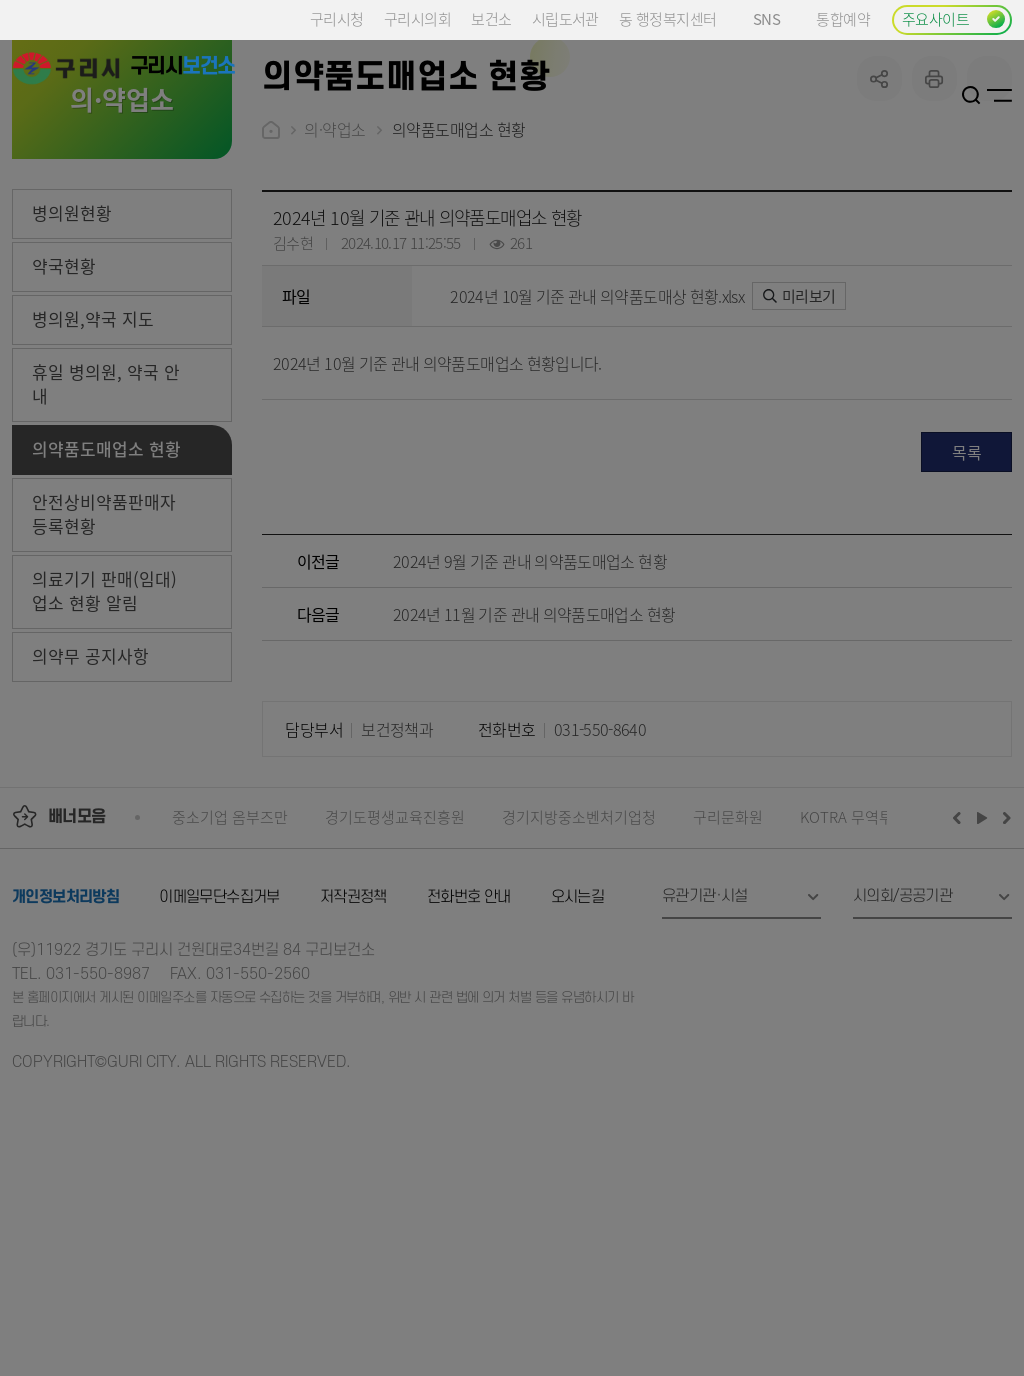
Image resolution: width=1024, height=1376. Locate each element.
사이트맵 (999, 95)
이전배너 (961, 968)
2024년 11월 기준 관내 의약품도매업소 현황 (534, 765)
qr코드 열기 (989, 229)
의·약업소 (335, 280)
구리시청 (337, 18)
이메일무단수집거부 (219, 1048)
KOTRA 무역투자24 (861, 967)
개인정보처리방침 (65, 1048)
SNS (774, 18)
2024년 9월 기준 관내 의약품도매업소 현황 (530, 712)
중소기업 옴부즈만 (230, 967)
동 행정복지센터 (667, 18)
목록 (966, 603)
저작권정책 (353, 1048)
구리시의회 (417, 18)
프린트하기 (934, 229)
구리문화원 (728, 967)
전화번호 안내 (469, 1048)
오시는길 (578, 1048)
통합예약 (843, 18)
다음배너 (1004, 968)
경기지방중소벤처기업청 (579, 967)
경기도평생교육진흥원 (395, 967)
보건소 (491, 18)
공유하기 (879, 229)
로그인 (947, 95)
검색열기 (971, 95)
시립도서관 (565, 18)
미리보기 (799, 446)
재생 (982, 968)
